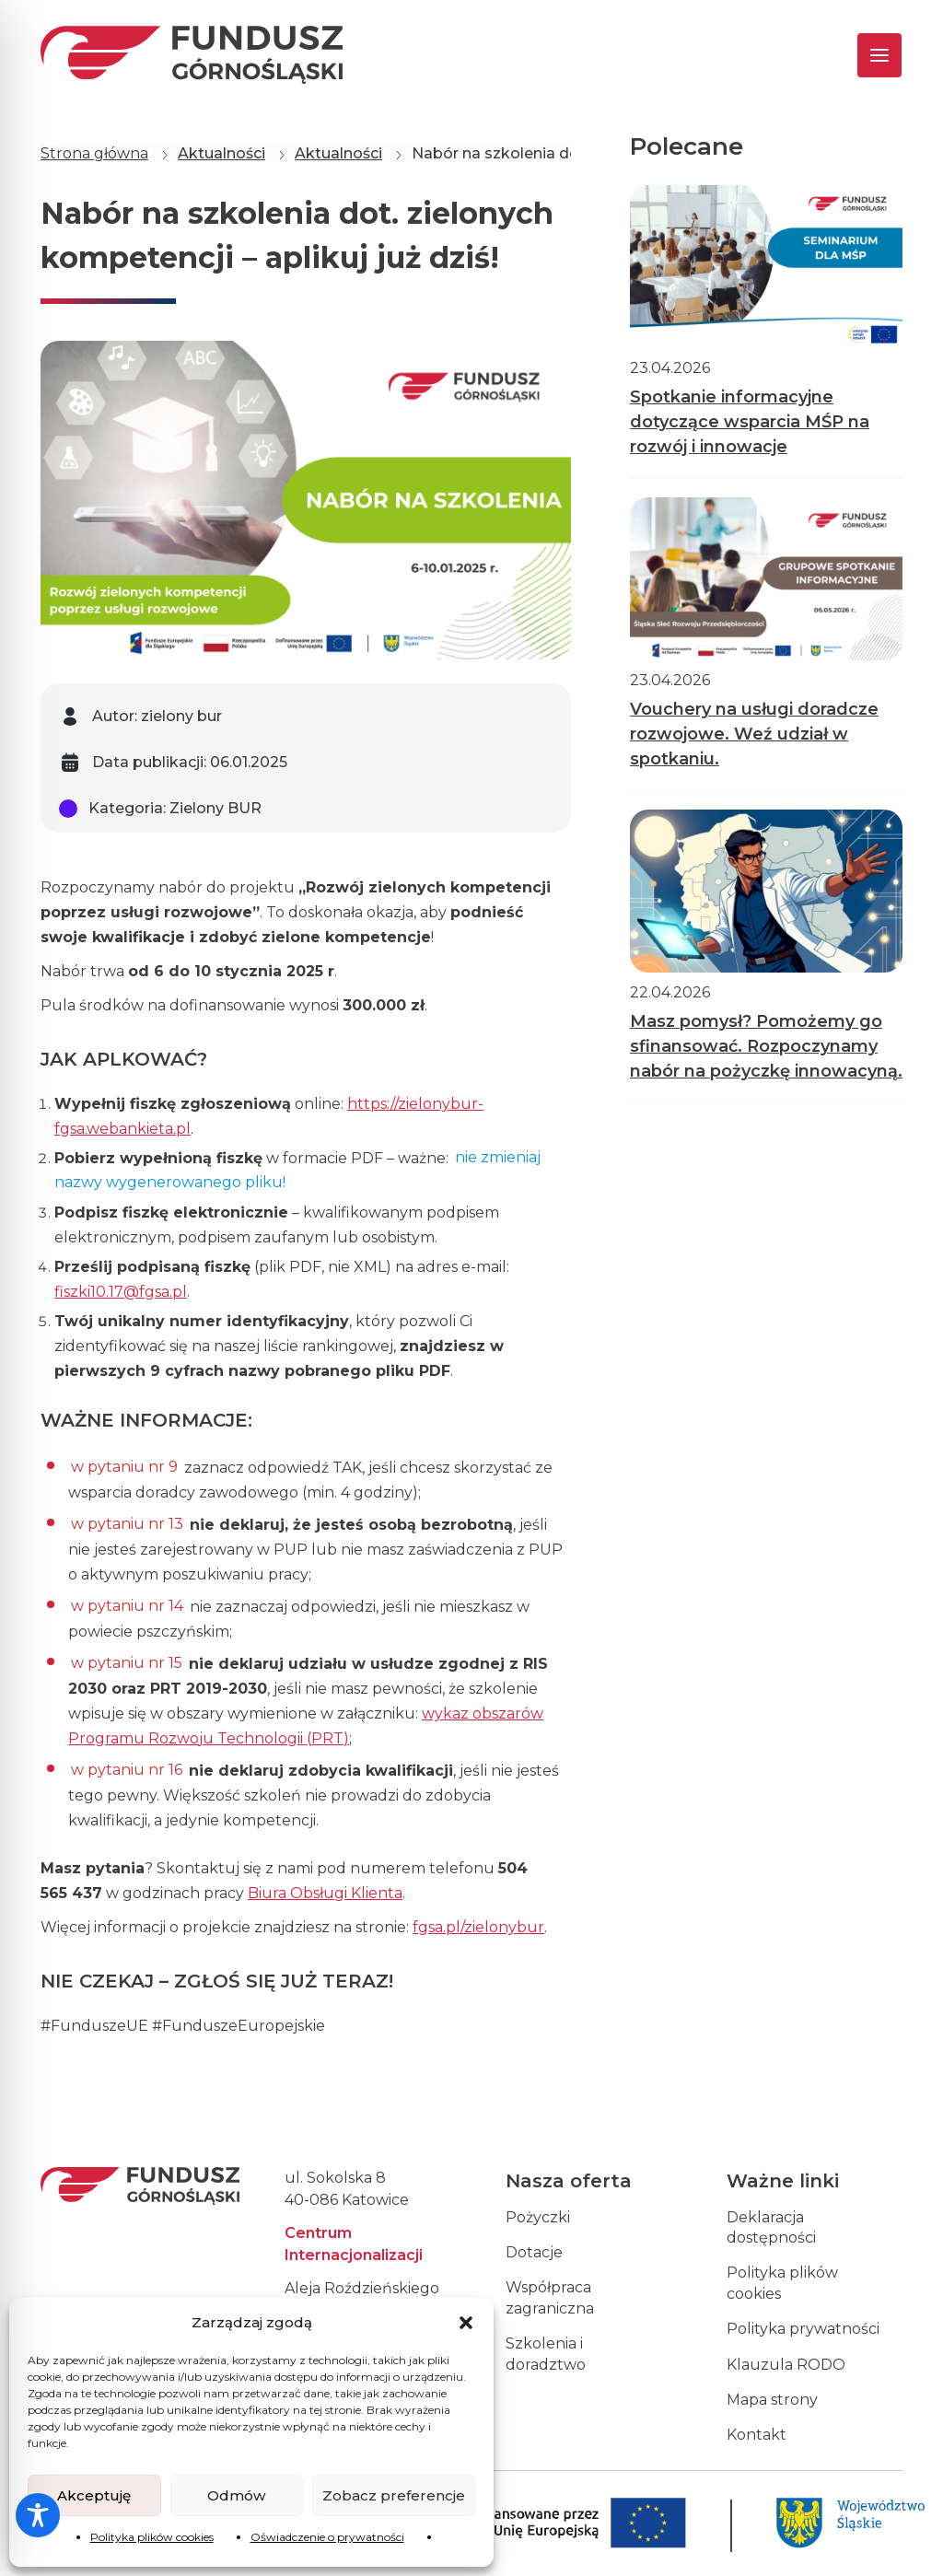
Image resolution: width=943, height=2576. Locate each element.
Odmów (236, 2495)
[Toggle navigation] (863, 55)
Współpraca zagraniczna (550, 2297)
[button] (466, 2323)
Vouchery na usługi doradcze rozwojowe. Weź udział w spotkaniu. (754, 734)
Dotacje (534, 2252)
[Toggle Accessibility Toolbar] (38, 2515)
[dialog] (908, 2539)
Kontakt (756, 2434)
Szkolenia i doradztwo (546, 2353)
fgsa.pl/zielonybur (478, 1927)
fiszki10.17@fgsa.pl (120, 1291)
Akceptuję (94, 2495)
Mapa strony (772, 2399)
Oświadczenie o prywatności (327, 2537)
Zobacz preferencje (393, 2495)
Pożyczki (538, 2217)
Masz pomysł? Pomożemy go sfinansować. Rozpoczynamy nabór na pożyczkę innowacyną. (766, 1046)
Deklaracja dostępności (771, 2227)
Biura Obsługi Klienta (325, 1893)
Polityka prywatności (803, 2328)
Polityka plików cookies (152, 2537)
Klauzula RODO (786, 2364)
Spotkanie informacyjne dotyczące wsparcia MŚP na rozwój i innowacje (749, 422)
